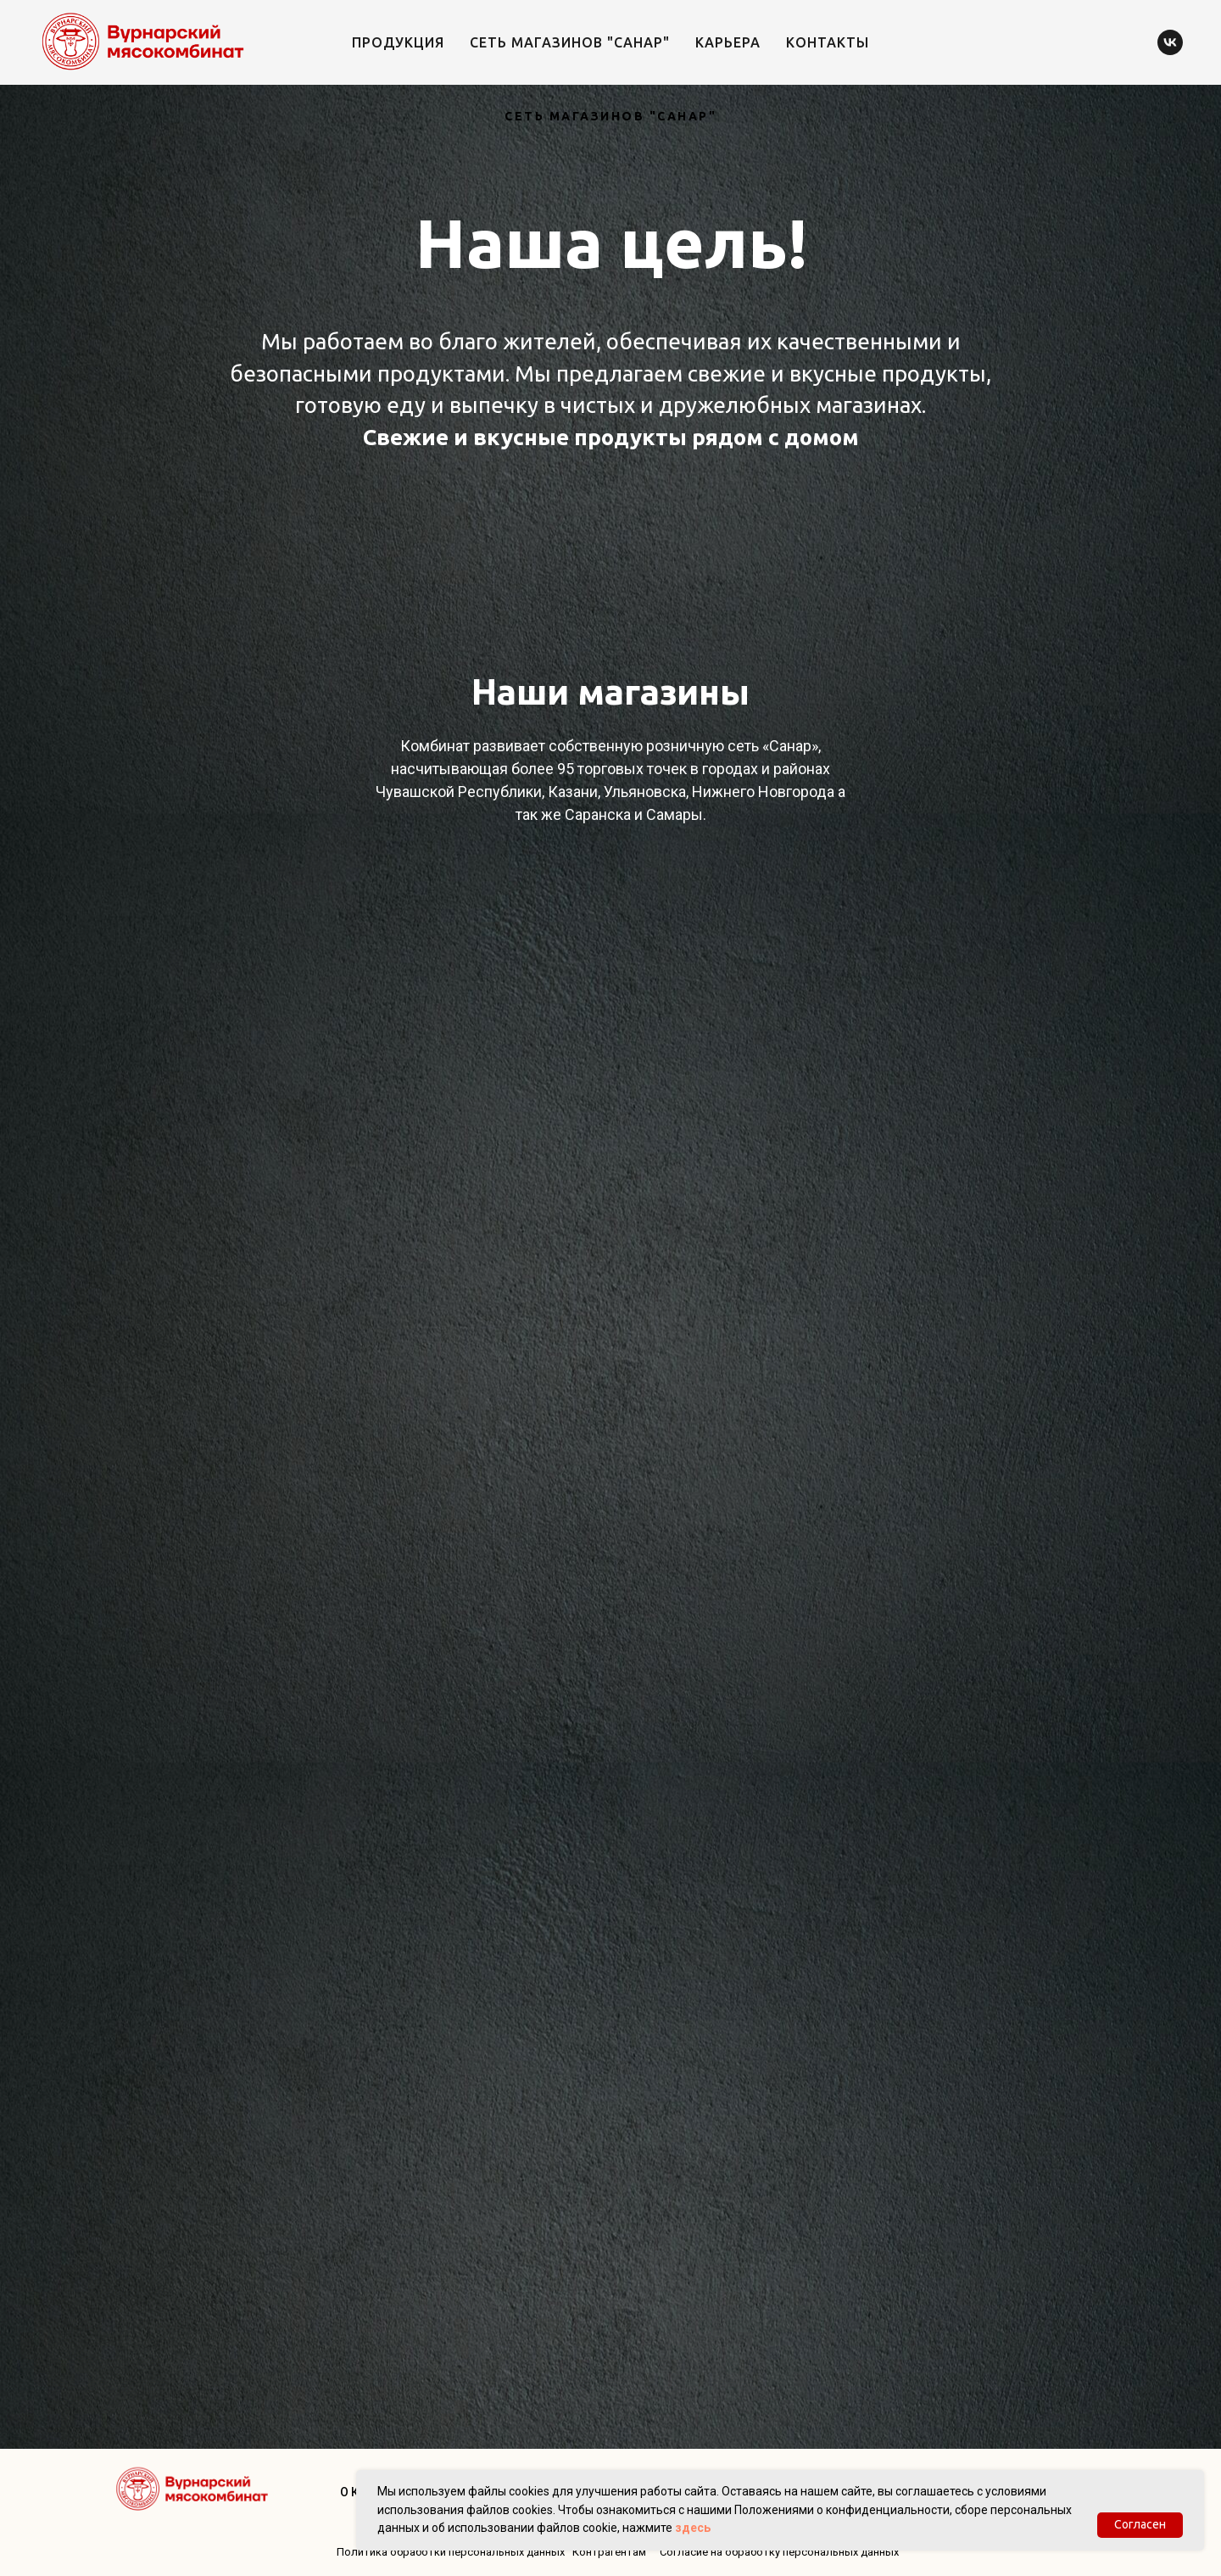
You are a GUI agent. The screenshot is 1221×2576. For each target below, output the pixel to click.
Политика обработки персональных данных (451, 2551)
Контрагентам (609, 2551)
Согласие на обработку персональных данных (779, 2551)
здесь (693, 2527)
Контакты (827, 42)
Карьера (728, 42)
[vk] (1170, 42)
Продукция (398, 42)
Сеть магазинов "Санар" (570, 42)
